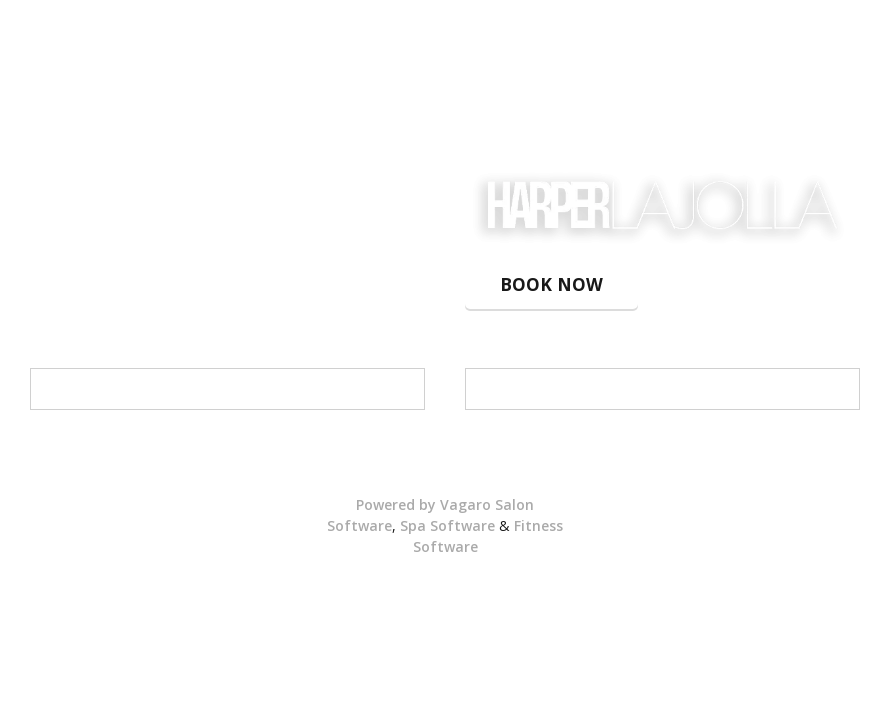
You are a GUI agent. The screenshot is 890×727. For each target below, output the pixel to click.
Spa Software (447, 525)
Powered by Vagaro (423, 504)
